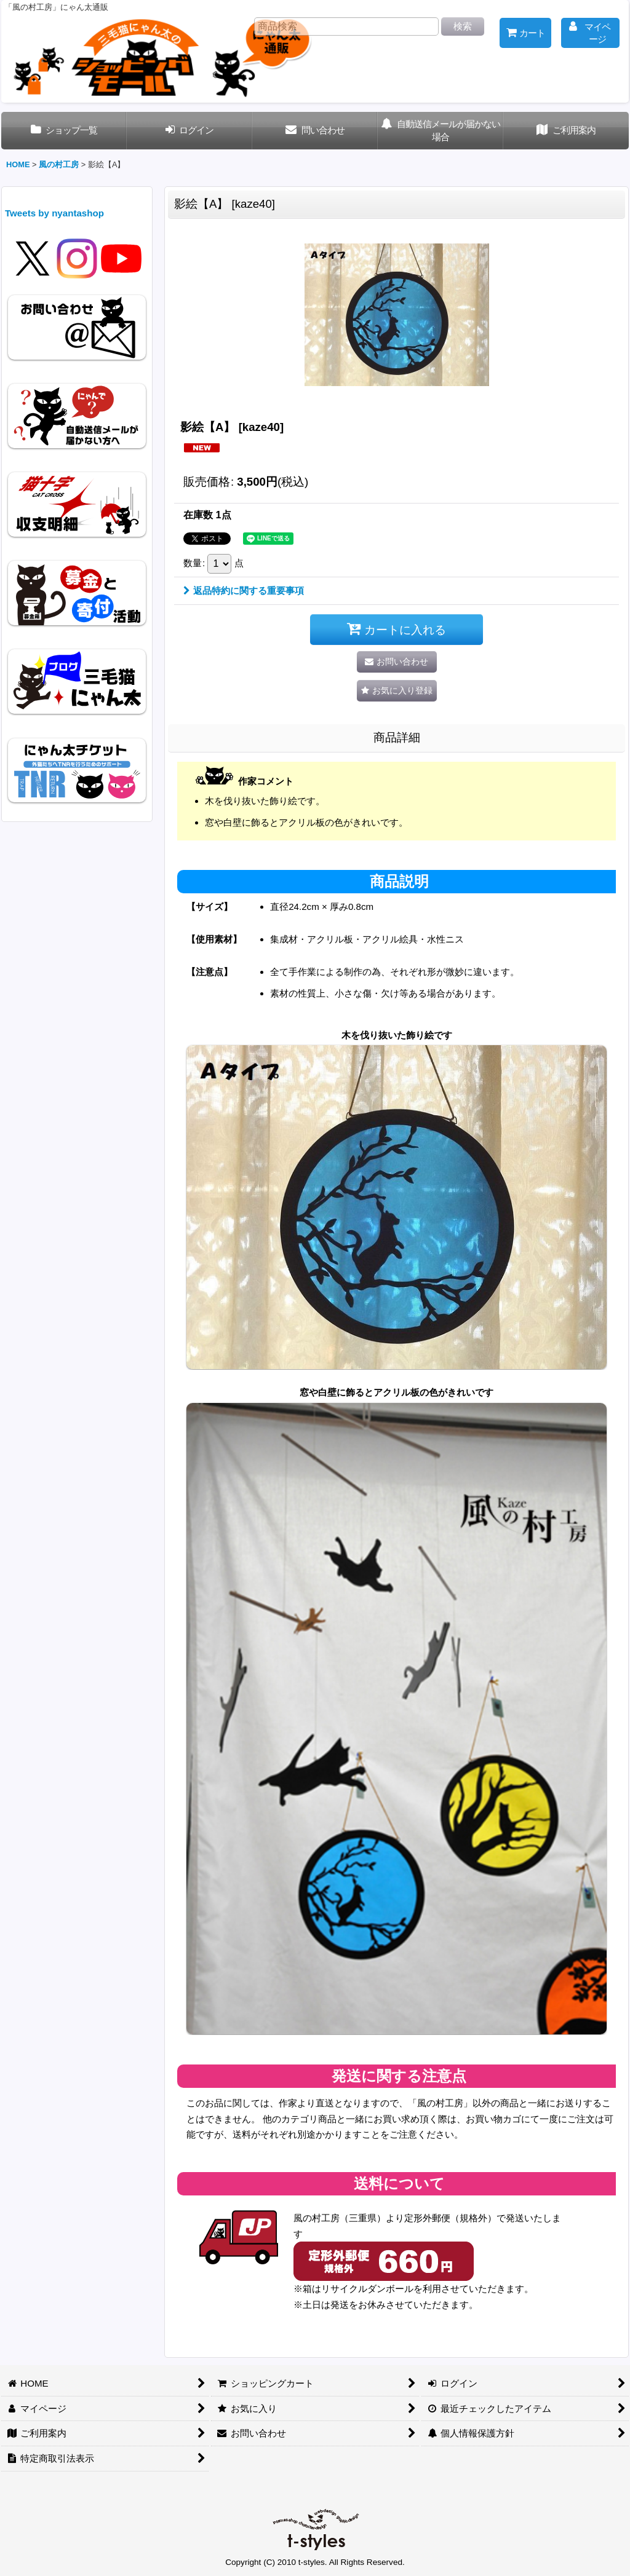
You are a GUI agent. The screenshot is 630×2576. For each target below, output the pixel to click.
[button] (397, 690)
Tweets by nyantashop (54, 213)
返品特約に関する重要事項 (243, 590)
